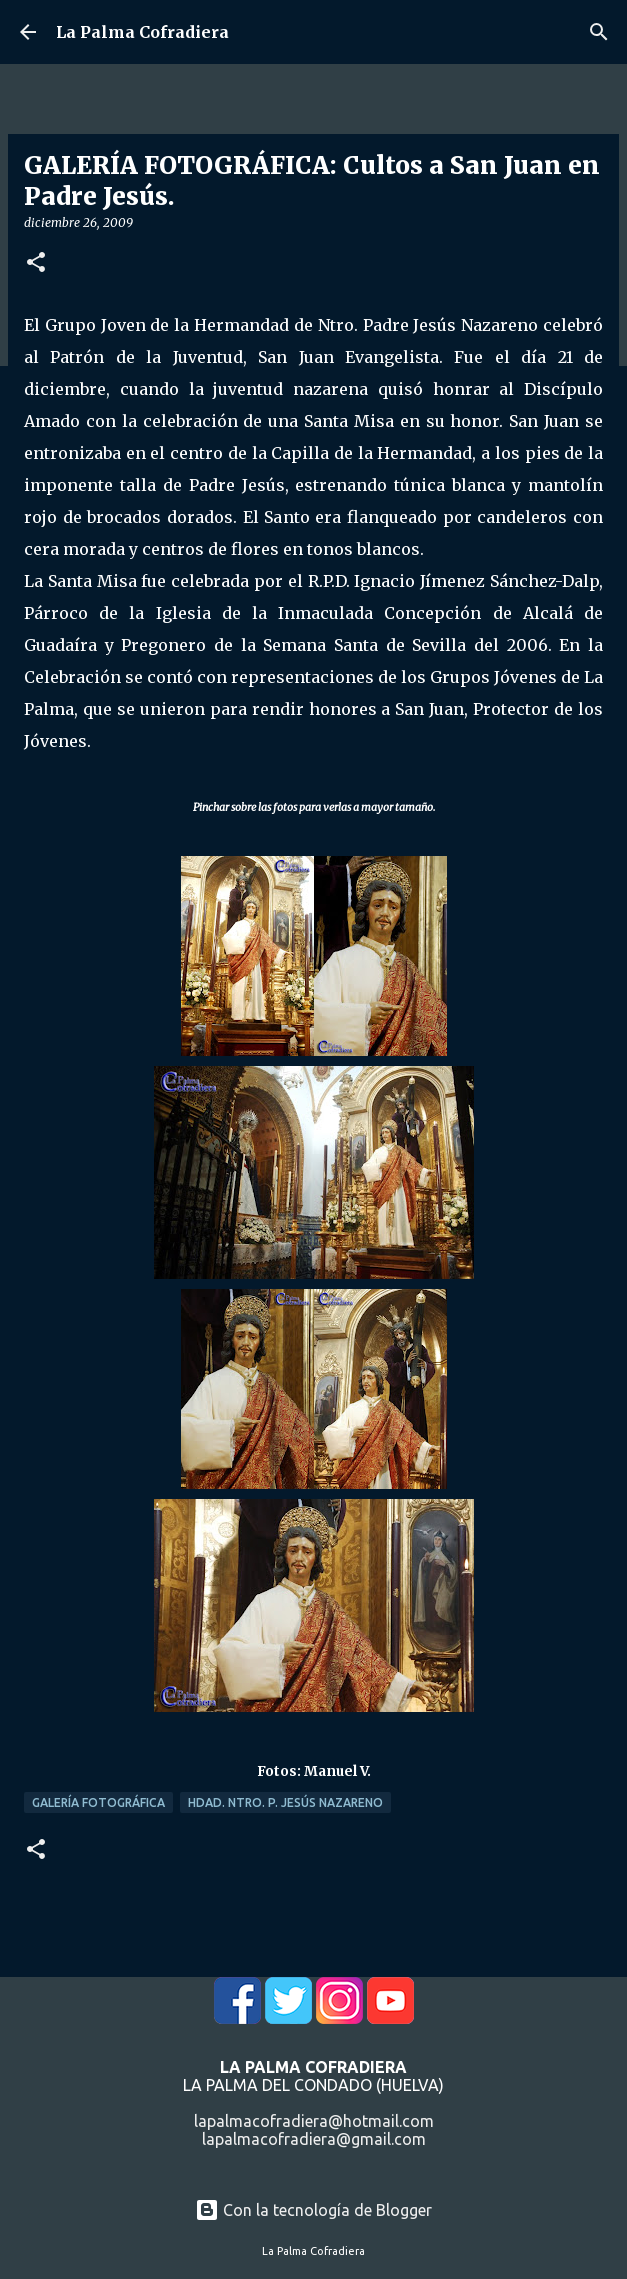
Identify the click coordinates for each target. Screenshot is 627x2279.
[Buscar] (599, 32)
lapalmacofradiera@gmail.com (314, 2139)
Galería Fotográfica (98, 1802)
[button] (36, 263)
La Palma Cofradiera (142, 32)
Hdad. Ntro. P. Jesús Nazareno (285, 1802)
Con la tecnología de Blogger (313, 2210)
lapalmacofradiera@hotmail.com (314, 2121)
